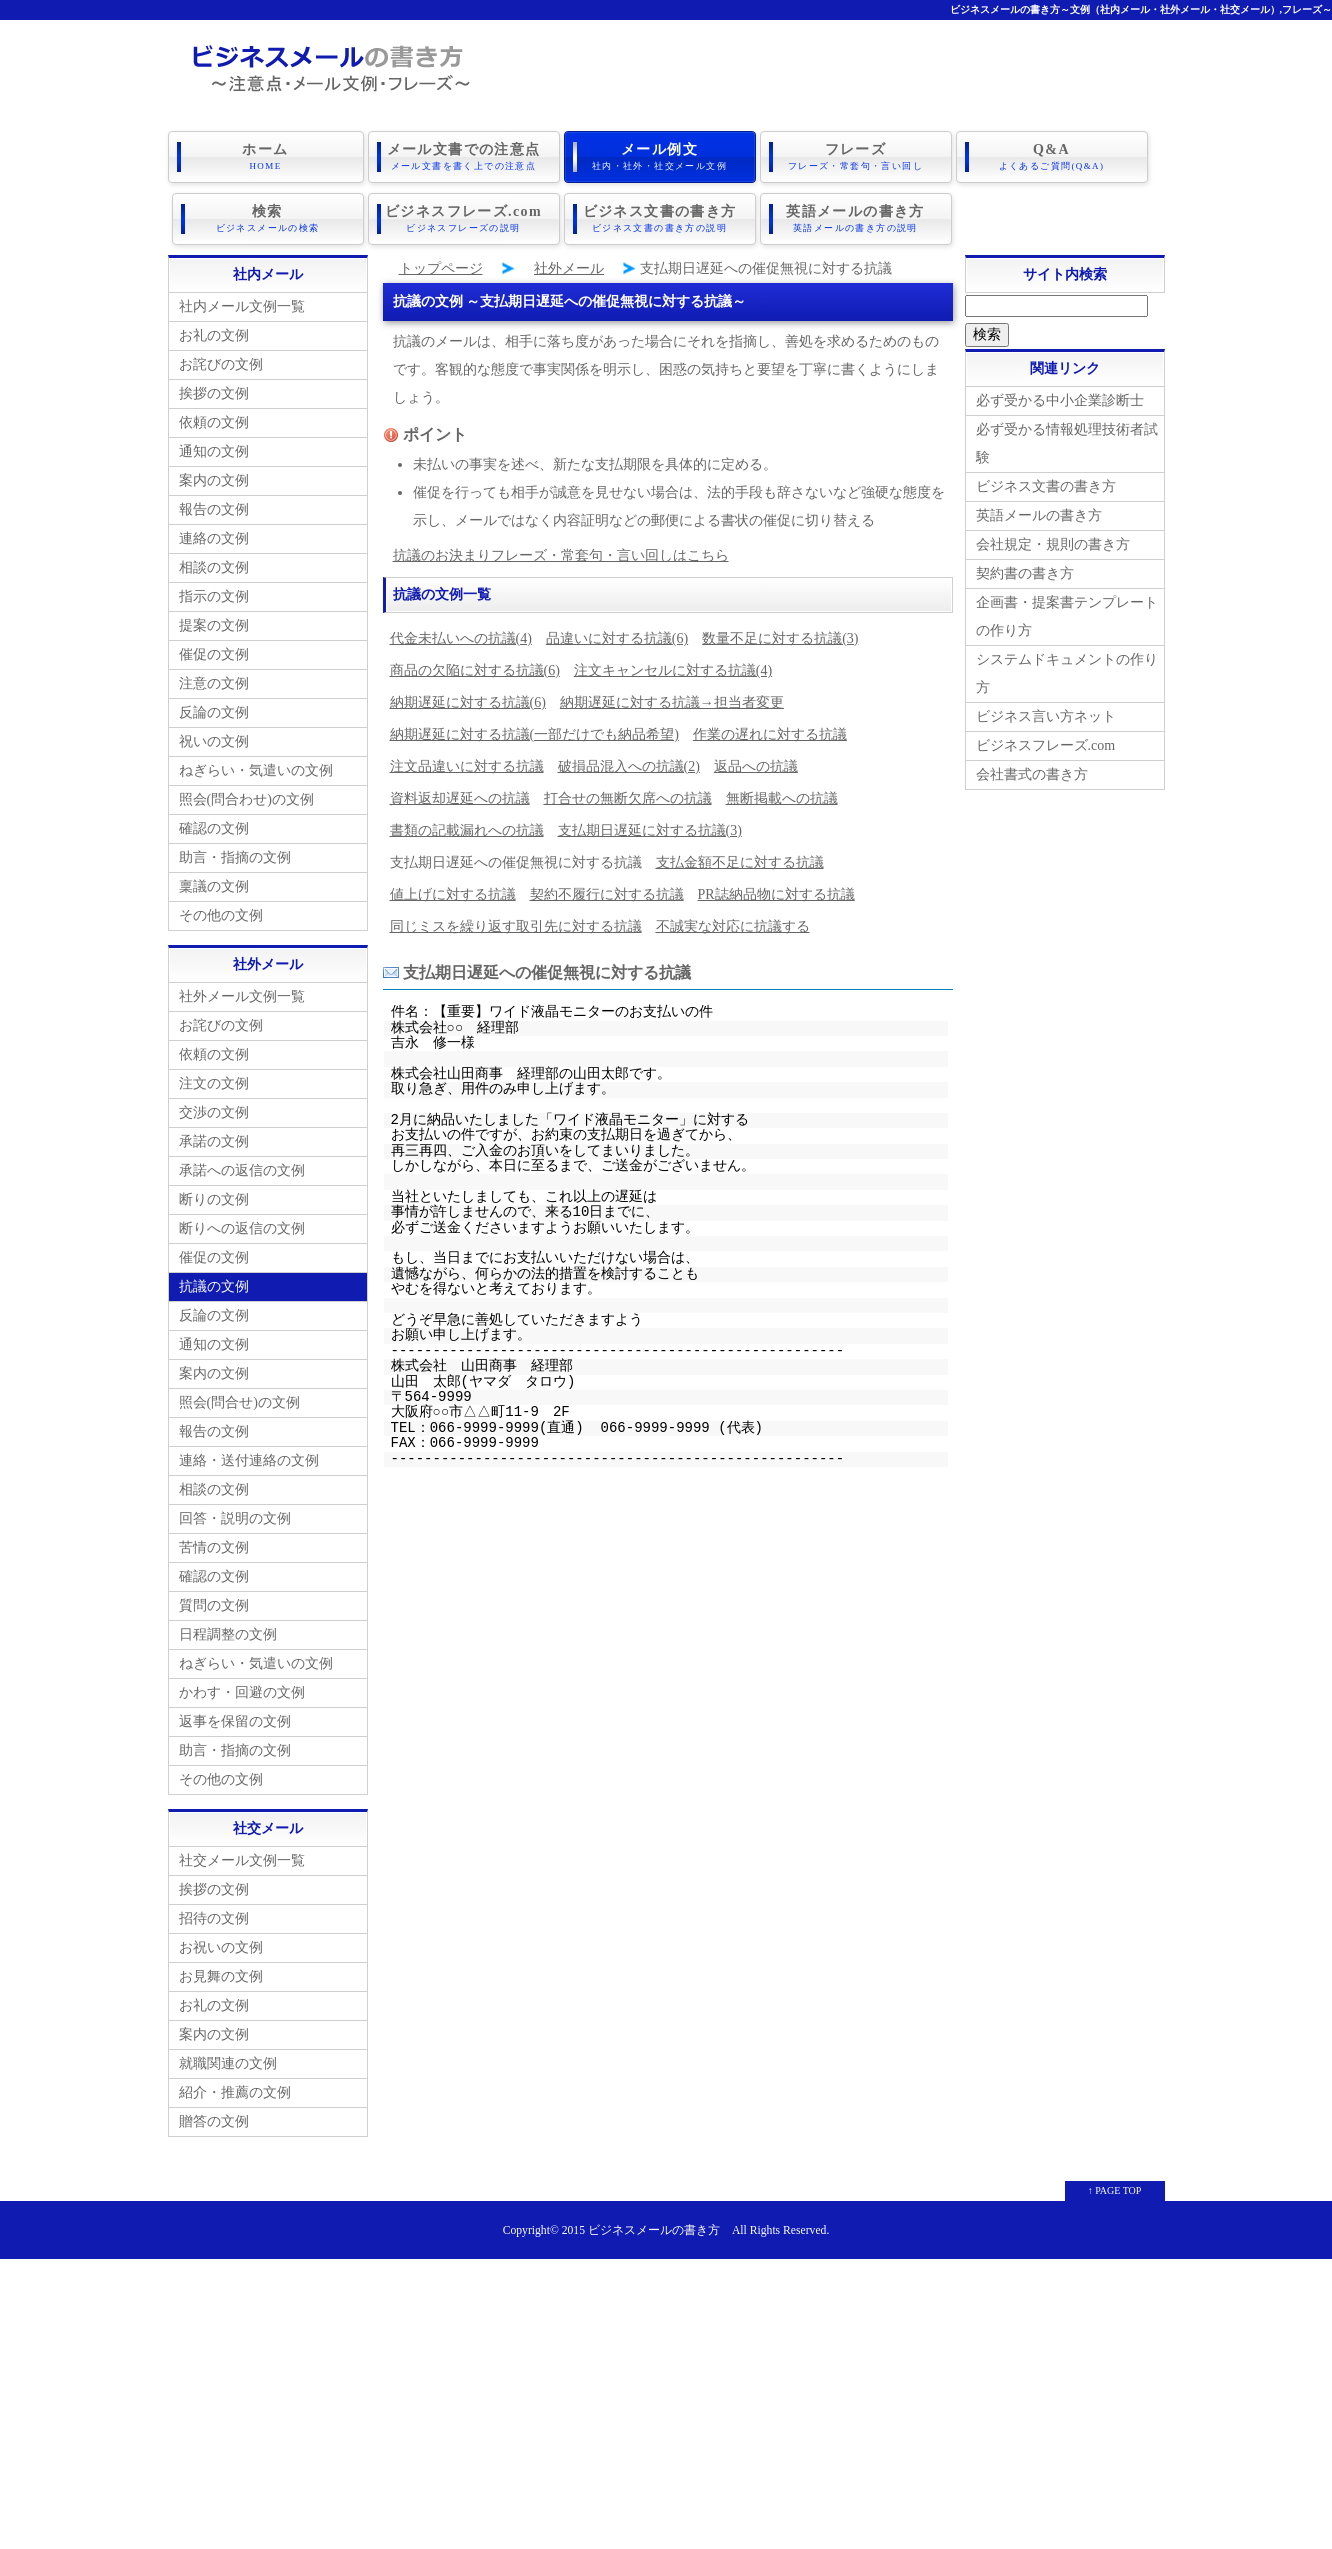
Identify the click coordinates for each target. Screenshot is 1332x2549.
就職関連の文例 (228, 2063)
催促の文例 (214, 654)
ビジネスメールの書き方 (654, 2230)
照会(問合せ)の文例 (239, 1402)
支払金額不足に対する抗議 (740, 862)
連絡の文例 (214, 538)
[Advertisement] (666, 2399)
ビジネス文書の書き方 (660, 219)
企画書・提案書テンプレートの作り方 (1067, 616)
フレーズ (856, 157)
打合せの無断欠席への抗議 (628, 798)
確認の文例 (214, 828)
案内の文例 (214, 480)
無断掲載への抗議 (782, 798)
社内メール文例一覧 (242, 306)
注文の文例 (214, 1083)
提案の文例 (214, 625)
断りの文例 (214, 1199)
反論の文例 (214, 712)
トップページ (441, 268)
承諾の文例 (214, 1141)
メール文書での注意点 (464, 157)
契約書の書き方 (1025, 573)
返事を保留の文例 (235, 1721)
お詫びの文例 (221, 364)
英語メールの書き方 (856, 219)
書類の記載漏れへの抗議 (467, 830)
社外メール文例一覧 (242, 996)
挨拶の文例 (214, 393)
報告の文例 (214, 509)
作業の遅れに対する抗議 (770, 734)
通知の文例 (214, 451)
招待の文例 (214, 1918)
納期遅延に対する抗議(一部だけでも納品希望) (534, 734)
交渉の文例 (214, 1112)
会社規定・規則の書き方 (1053, 544)
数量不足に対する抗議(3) (780, 638)
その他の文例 (221, 915)
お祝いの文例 (221, 1947)
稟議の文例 (214, 886)
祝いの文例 (214, 741)
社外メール (569, 268)
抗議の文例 (214, 1286)
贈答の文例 (214, 2121)
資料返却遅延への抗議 (460, 798)
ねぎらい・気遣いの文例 (256, 770)
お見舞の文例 (221, 1976)
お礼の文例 (214, 335)
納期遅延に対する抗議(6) (468, 702)
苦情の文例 (214, 1547)
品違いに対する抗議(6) (617, 638)
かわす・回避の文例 (242, 1692)
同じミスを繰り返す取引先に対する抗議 (516, 926)
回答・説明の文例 (235, 1518)
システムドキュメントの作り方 (1067, 673)
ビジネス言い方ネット (1046, 716)
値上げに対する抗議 (453, 894)
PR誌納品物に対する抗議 (776, 894)
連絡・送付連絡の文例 (249, 1460)
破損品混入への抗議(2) (629, 766)
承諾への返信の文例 (242, 1170)
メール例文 (660, 157)
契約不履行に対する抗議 (607, 894)
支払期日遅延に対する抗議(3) (650, 830)
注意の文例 (214, 683)
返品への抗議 (756, 766)
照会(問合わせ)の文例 (246, 799)
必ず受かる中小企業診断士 (1060, 400)
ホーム (266, 157)
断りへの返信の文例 (242, 1228)
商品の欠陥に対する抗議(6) (475, 670)
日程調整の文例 (228, 1634)
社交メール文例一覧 (242, 1860)
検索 (268, 219)
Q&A (1052, 157)
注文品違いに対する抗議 (467, 766)
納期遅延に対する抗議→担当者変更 (672, 702)
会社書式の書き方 (1032, 774)
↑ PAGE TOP (1115, 2190)
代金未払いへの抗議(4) (461, 638)
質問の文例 (214, 1605)
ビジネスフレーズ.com (464, 219)
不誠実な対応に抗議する (733, 926)
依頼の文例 (214, 422)
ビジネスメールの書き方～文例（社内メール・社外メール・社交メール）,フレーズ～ (1141, 9)
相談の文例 (214, 567)
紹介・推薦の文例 (235, 2092)
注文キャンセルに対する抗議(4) (673, 670)
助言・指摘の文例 (235, 857)
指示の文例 (214, 596)
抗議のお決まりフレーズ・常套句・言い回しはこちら (561, 555)
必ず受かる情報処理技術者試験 (1067, 443)
